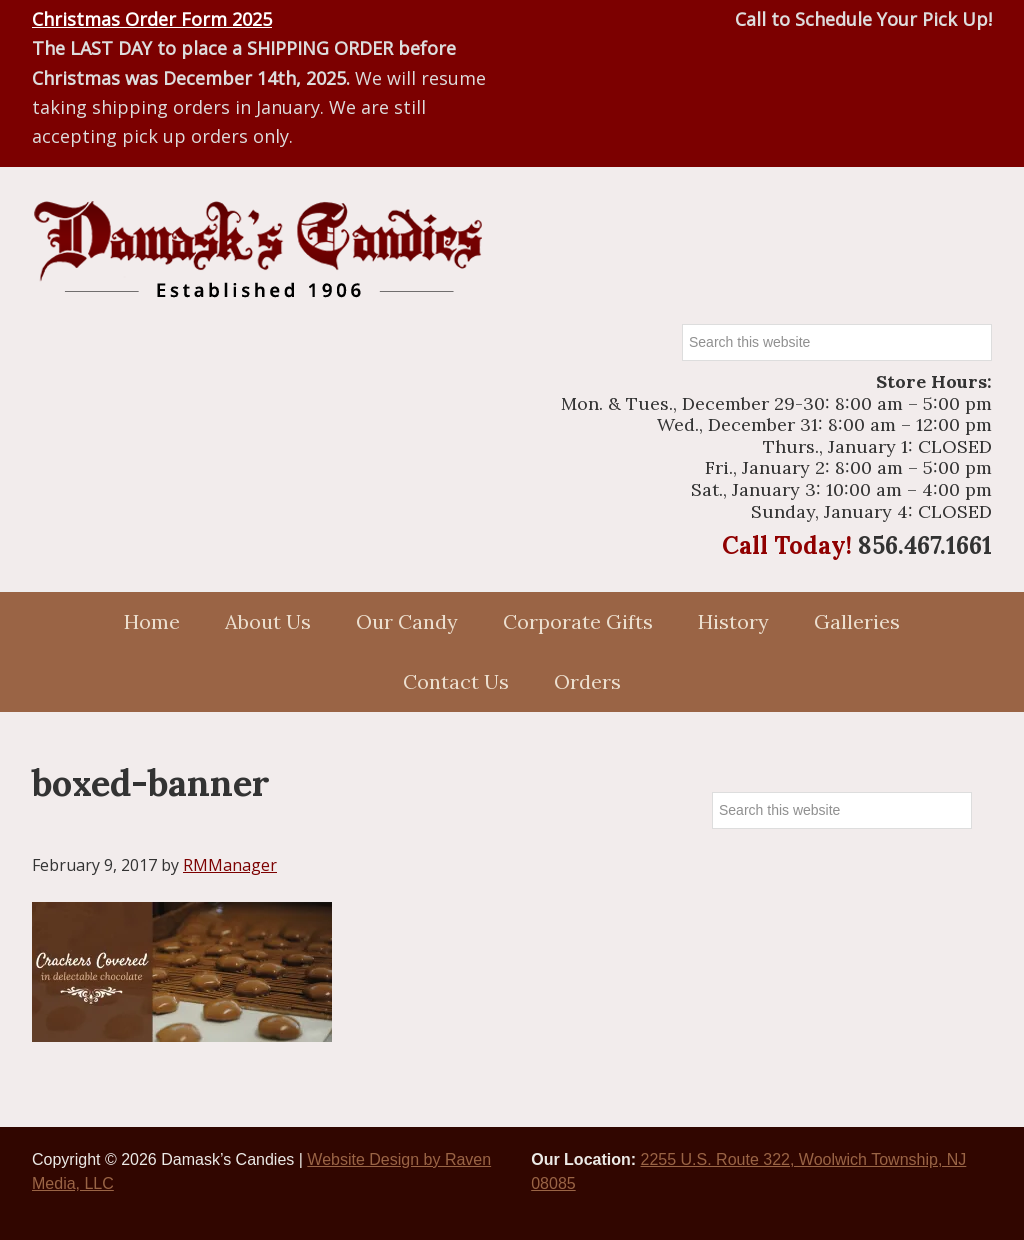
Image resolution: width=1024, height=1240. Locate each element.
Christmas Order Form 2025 (152, 19)
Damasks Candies (257, 249)
